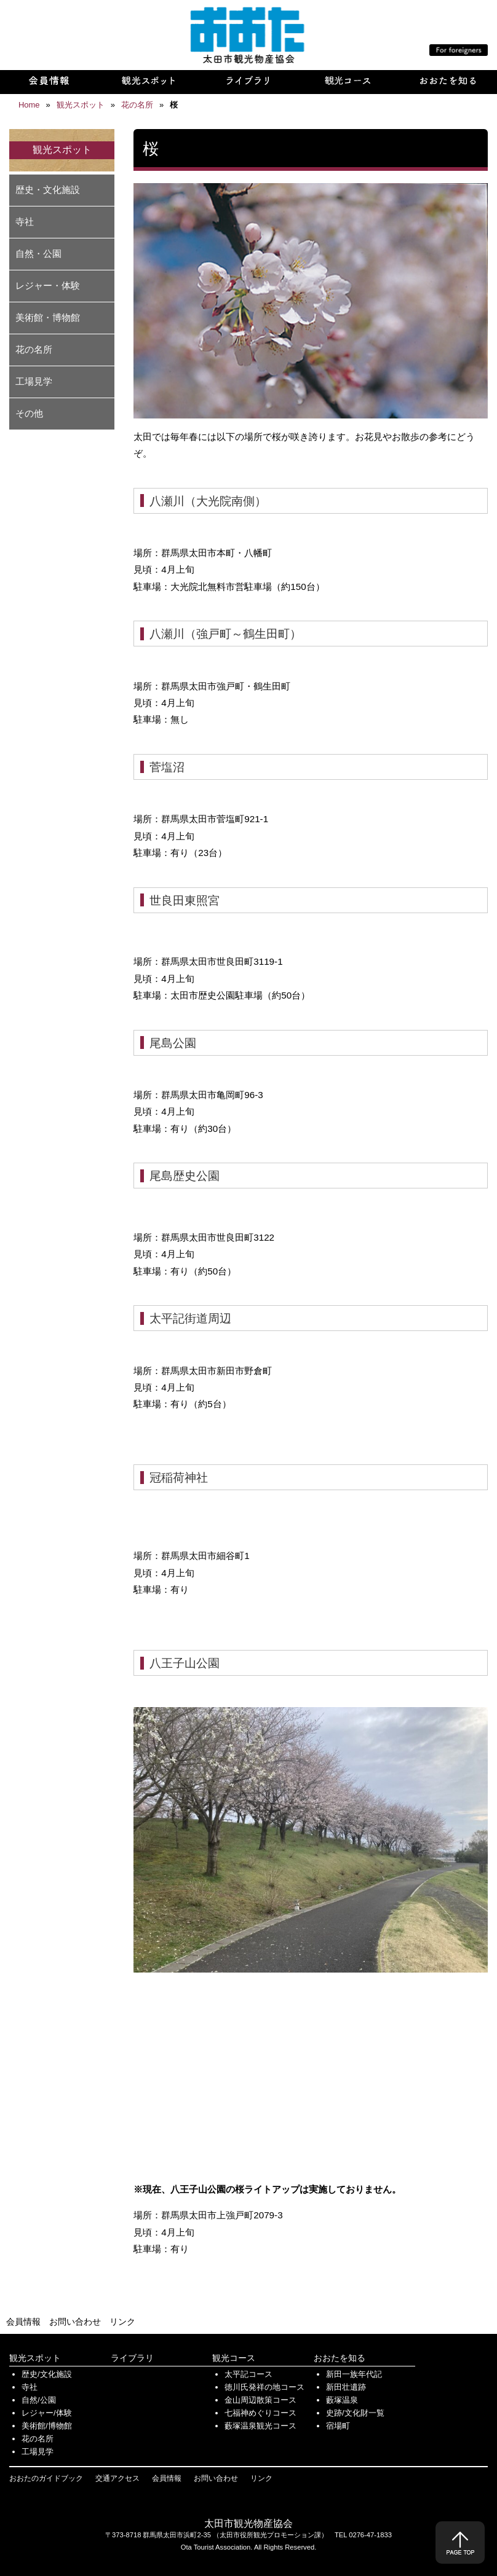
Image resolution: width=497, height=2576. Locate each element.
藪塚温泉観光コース (260, 2425)
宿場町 (338, 2425)
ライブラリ (132, 2358)
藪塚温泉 (342, 2400)
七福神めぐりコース (260, 2412)
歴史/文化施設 (47, 2374)
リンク (122, 2322)
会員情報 (23, 2322)
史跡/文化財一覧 (355, 2412)
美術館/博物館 (47, 2425)
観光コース (233, 2358)
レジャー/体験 (47, 2412)
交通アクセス (117, 2478)
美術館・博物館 (47, 317)
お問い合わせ (75, 2322)
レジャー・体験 (47, 285)
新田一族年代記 (354, 2374)
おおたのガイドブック (46, 2478)
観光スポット (35, 2358)
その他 (29, 413)
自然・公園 (38, 253)
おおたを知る (339, 2358)
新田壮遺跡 (346, 2387)
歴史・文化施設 (47, 189)
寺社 (24, 221)
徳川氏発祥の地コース (264, 2387)
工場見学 (33, 381)
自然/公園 (39, 2400)
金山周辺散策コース (260, 2400)
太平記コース (248, 2374)
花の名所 (33, 349)
